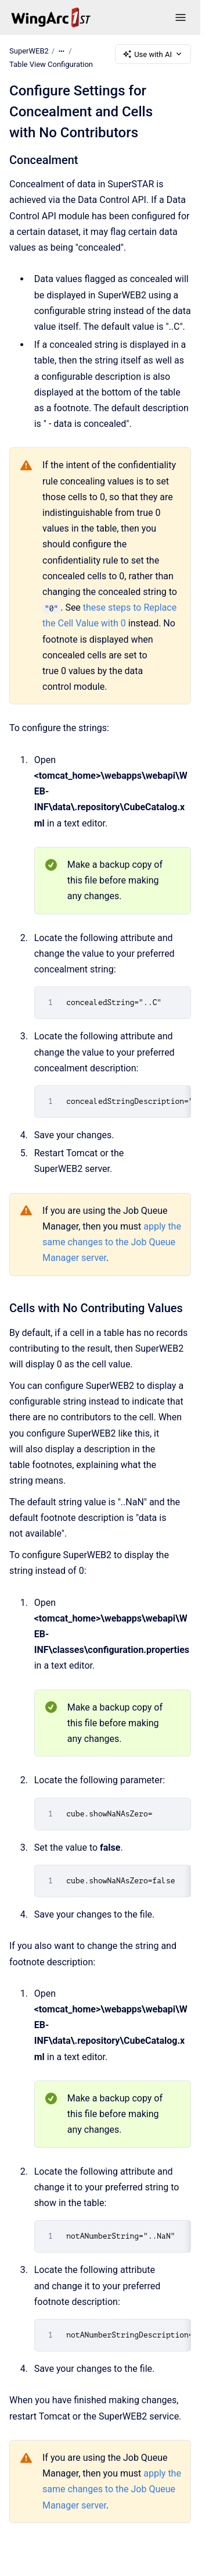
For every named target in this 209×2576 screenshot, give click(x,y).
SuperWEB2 (29, 51)
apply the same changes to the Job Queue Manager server (111, 1242)
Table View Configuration (51, 64)
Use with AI (152, 54)
